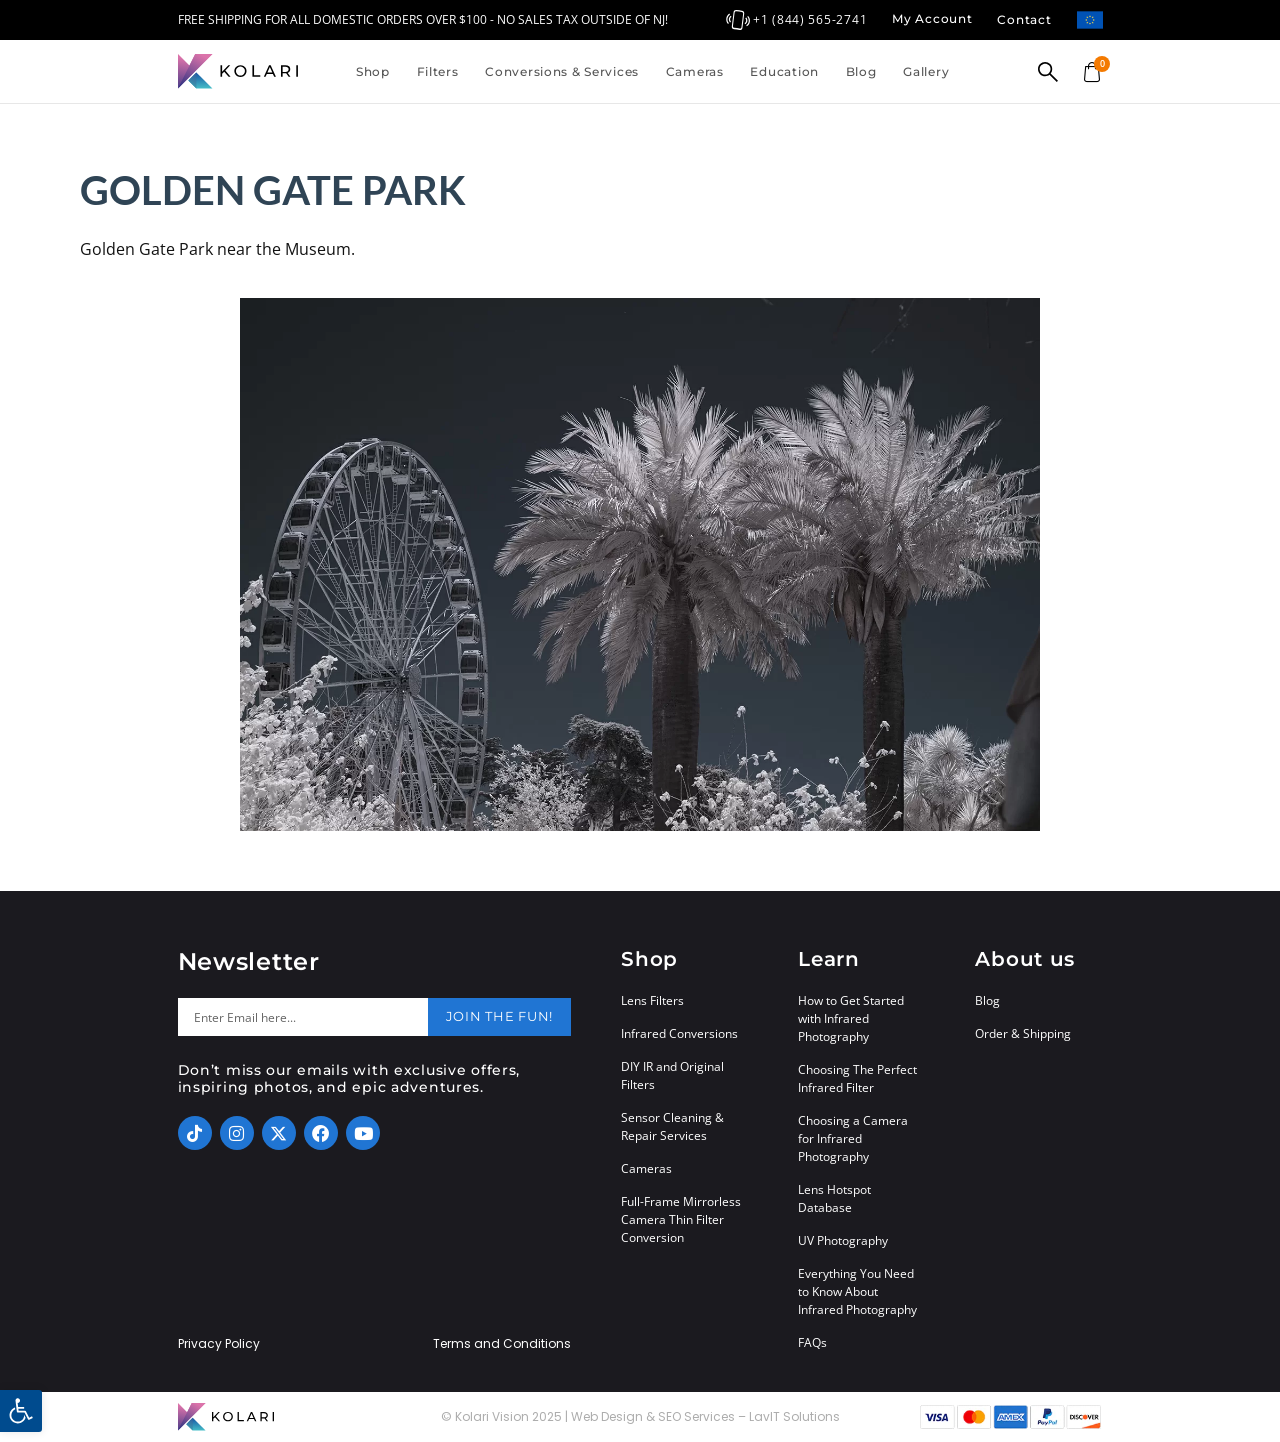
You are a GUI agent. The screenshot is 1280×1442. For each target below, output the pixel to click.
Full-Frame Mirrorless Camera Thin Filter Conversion (681, 1219)
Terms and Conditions (502, 1344)
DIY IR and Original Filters (672, 1075)
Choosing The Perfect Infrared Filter (857, 1078)
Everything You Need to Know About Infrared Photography (857, 1291)
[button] (21, 1411)
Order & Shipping (1023, 1033)
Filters (438, 71)
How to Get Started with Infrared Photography (851, 1018)
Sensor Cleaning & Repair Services (672, 1126)
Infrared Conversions (679, 1033)
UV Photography (843, 1240)
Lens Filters (652, 1000)
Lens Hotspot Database (834, 1198)
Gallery (926, 71)
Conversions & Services (562, 71)
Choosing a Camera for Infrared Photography (853, 1138)
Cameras (695, 71)
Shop (373, 71)
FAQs (812, 1342)
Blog (861, 71)
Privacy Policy (219, 1344)
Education (784, 71)
